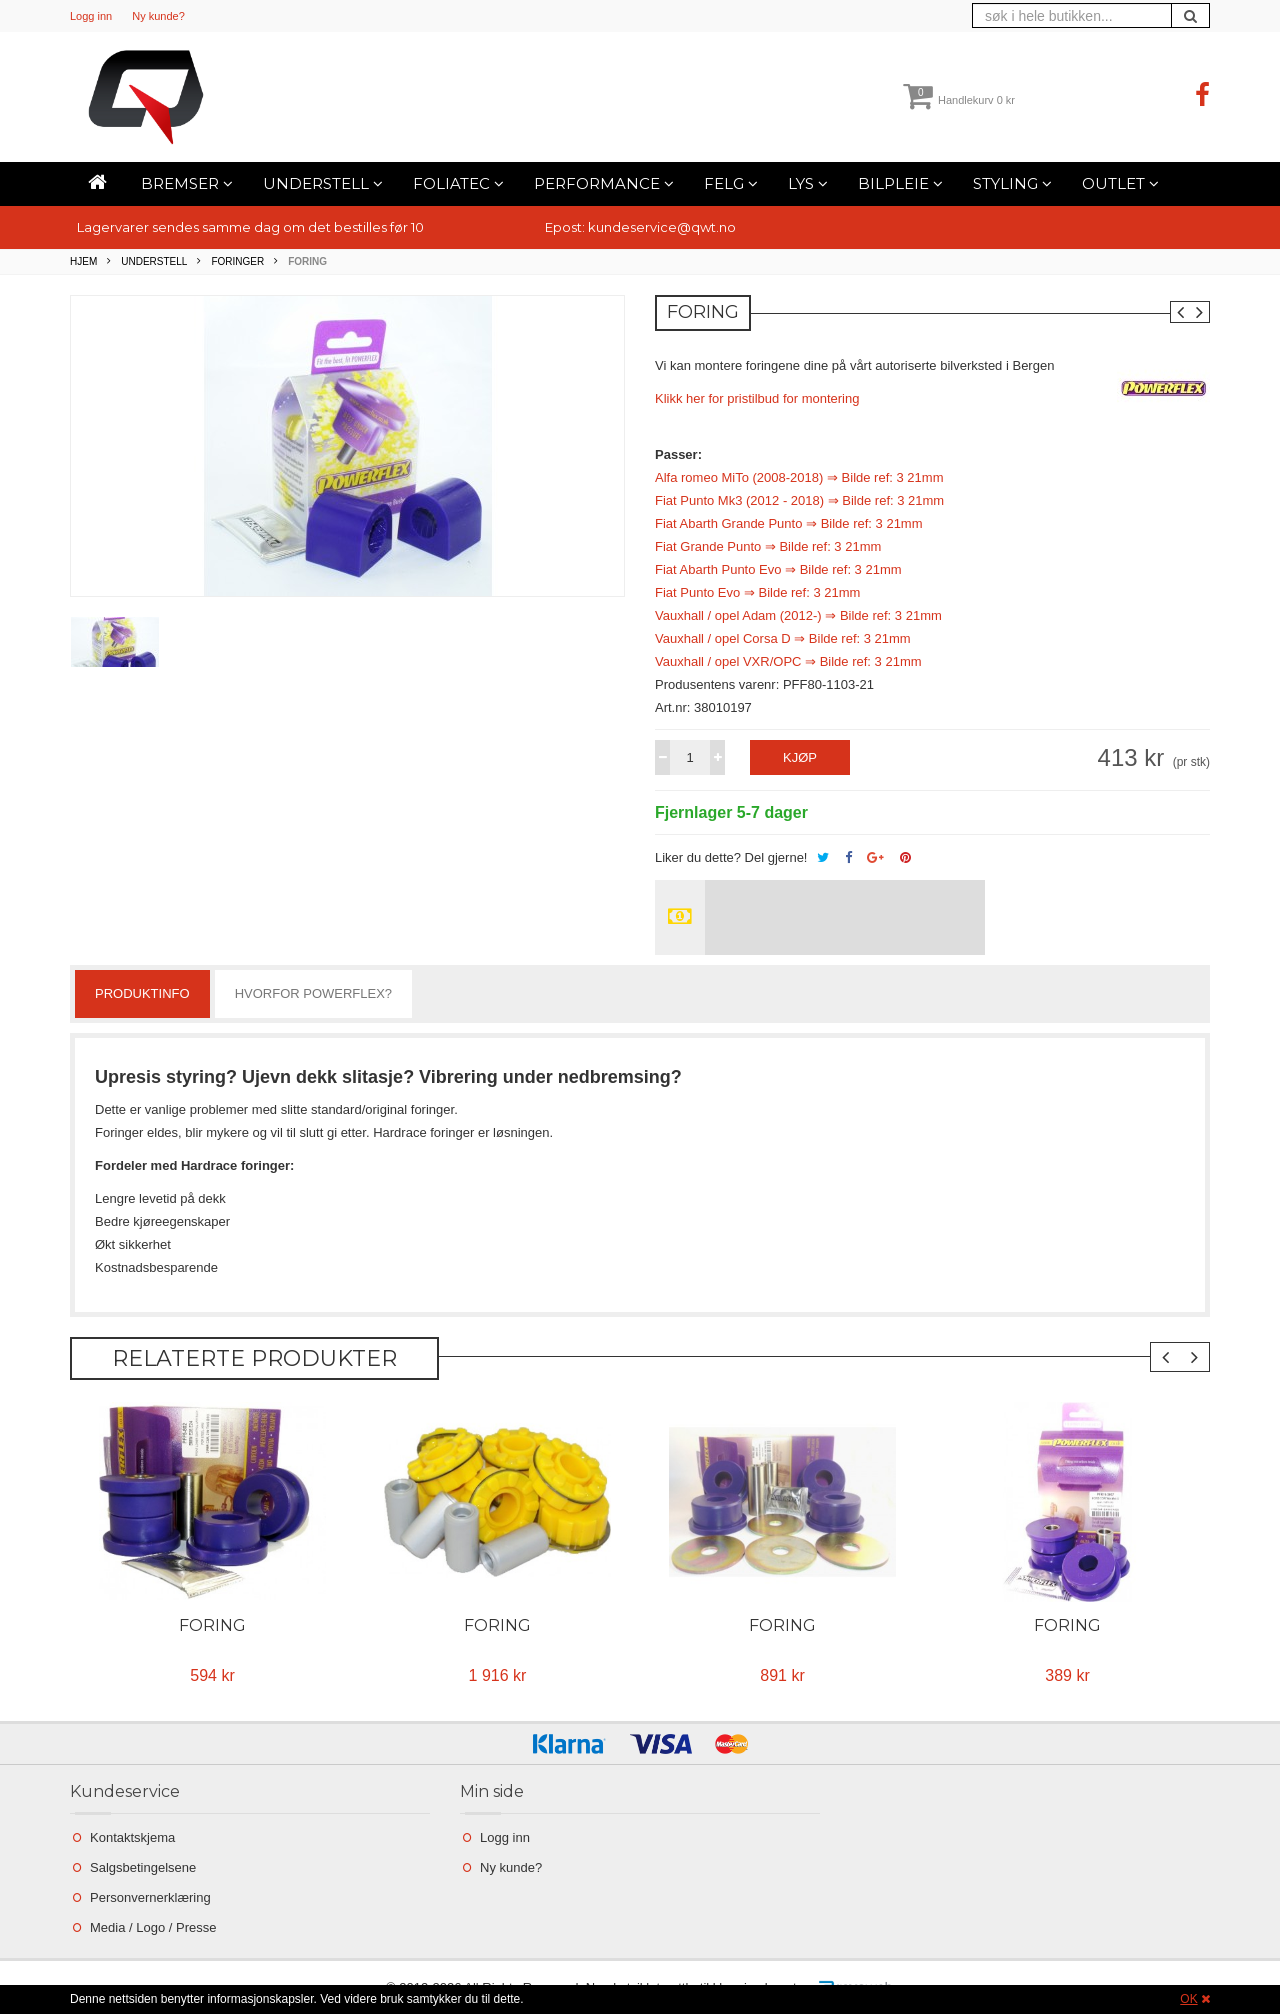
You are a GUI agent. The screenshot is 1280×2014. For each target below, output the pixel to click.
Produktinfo (142, 993)
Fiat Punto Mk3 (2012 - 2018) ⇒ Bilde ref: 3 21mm (799, 500)
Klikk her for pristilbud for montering (757, 398)
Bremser (187, 183)
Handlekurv (959, 100)
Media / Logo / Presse (153, 1927)
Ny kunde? (158, 16)
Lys (808, 183)
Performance (604, 183)
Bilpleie (900, 183)
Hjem (83, 261)
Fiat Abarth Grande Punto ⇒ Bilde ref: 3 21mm (789, 523)
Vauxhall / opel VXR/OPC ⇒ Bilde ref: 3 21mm (788, 661)
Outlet (1120, 183)
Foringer (237, 261)
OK (1188, 1999)
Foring (212, 1625)
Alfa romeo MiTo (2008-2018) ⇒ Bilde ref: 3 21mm (799, 477)
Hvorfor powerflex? (313, 993)
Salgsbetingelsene (143, 1867)
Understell (323, 183)
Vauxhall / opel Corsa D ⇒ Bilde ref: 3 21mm (783, 638)
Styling (1012, 183)
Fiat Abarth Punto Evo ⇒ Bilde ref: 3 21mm (778, 569)
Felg (731, 183)
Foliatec (458, 183)
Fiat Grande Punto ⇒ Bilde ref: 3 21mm (768, 546)
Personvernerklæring (150, 1897)
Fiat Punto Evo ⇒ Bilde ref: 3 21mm (757, 592)
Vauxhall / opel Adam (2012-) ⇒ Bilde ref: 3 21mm (798, 615)
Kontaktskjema (132, 1837)
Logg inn (91, 16)
